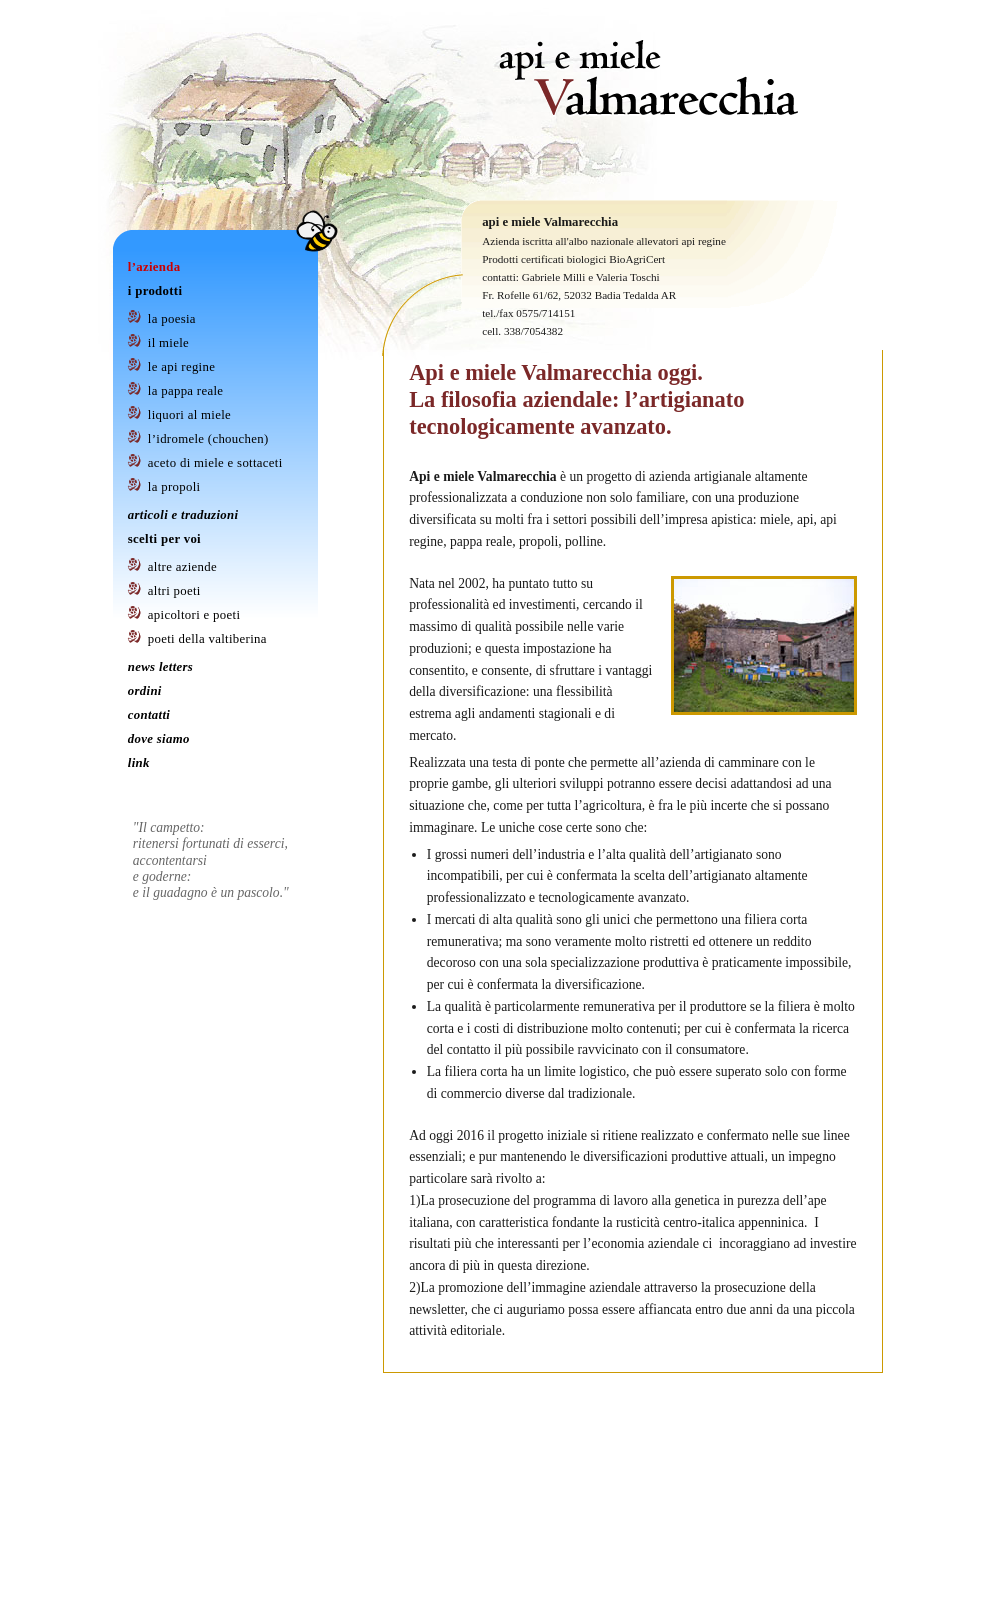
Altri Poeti (174, 591)
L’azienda (154, 267)
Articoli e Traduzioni (183, 515)
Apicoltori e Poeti (194, 615)
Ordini (145, 691)
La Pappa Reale (186, 391)
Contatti (149, 715)
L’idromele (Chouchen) (208, 439)
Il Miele (168, 343)
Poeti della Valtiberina (207, 639)
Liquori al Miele (189, 415)
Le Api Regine (181, 367)
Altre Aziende (182, 567)
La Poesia (172, 319)
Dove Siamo (159, 739)
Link (139, 763)
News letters (160, 667)
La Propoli (174, 487)
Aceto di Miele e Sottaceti (215, 463)
